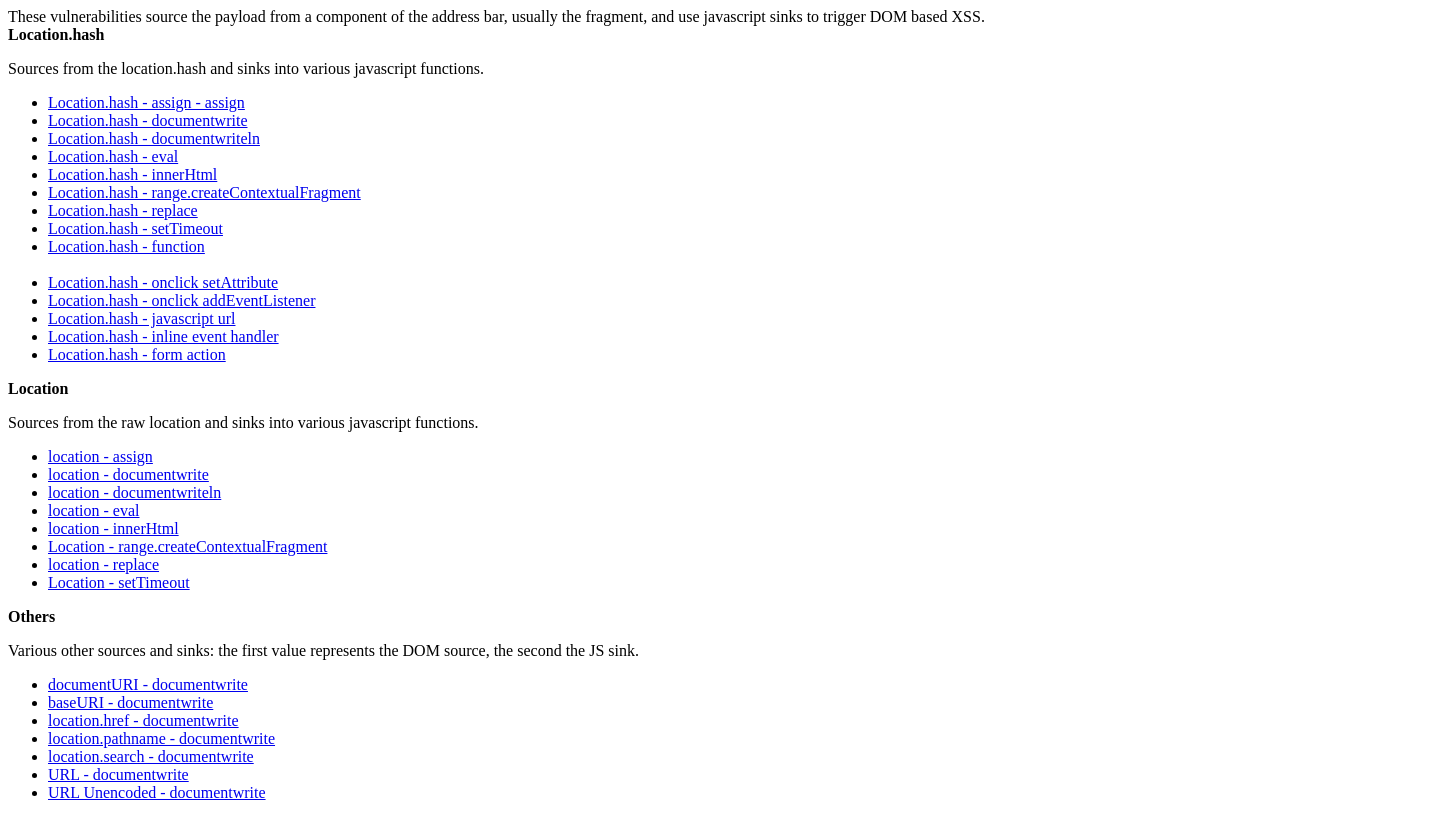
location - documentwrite (128, 474)
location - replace (103, 564)
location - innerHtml (113, 528)
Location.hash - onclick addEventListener (181, 300)
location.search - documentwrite (151, 756)
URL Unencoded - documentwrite (157, 792)
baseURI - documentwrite (130, 702)
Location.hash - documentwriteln (154, 138)
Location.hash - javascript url (142, 318)
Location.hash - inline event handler (163, 336)
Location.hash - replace (123, 210)
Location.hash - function (126, 246)
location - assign (100, 456)
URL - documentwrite (118, 774)
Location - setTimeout (119, 582)
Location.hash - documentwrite (148, 120)
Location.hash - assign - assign (146, 102)
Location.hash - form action (137, 354)
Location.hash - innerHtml (132, 174)
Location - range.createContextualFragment (187, 546)
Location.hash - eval (113, 156)
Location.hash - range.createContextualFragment (204, 192)
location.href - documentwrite (143, 720)
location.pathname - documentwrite (161, 738)
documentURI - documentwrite (148, 684)
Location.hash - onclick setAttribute (163, 282)
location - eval (94, 510)
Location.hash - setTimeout (135, 228)
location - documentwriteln (134, 492)
